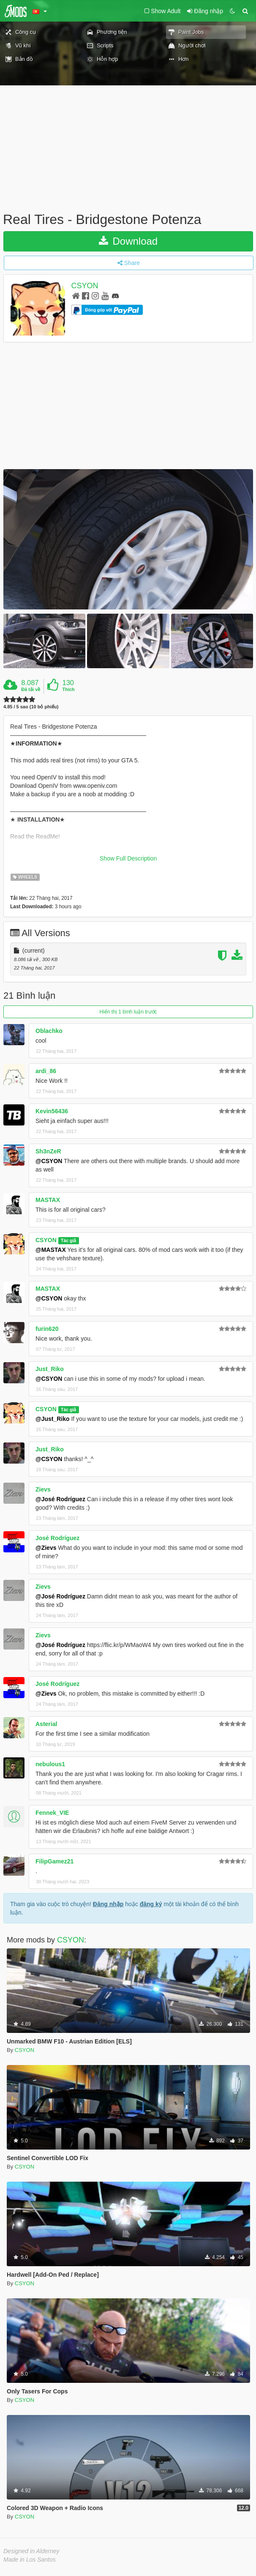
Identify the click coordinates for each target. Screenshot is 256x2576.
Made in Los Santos (29, 2559)
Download (128, 241)
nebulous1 (50, 1764)
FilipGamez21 (54, 1861)
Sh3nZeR (48, 1151)
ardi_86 (45, 1071)
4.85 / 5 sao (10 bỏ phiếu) (30, 707)
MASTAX (47, 1199)
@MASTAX (50, 1249)
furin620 (46, 1328)
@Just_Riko (52, 1418)
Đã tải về (30, 689)
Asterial (46, 1724)
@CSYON (48, 1161)
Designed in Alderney (31, 2551)
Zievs (43, 1489)
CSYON (84, 285)
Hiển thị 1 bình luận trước (128, 1012)
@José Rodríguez (60, 1499)
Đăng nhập (108, 1904)
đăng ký (151, 1904)
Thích (68, 689)
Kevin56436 (51, 1111)
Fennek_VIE (52, 1812)
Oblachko (49, 1030)
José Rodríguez (57, 1538)
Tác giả (68, 1240)
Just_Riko (49, 1369)
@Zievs (45, 1547)
